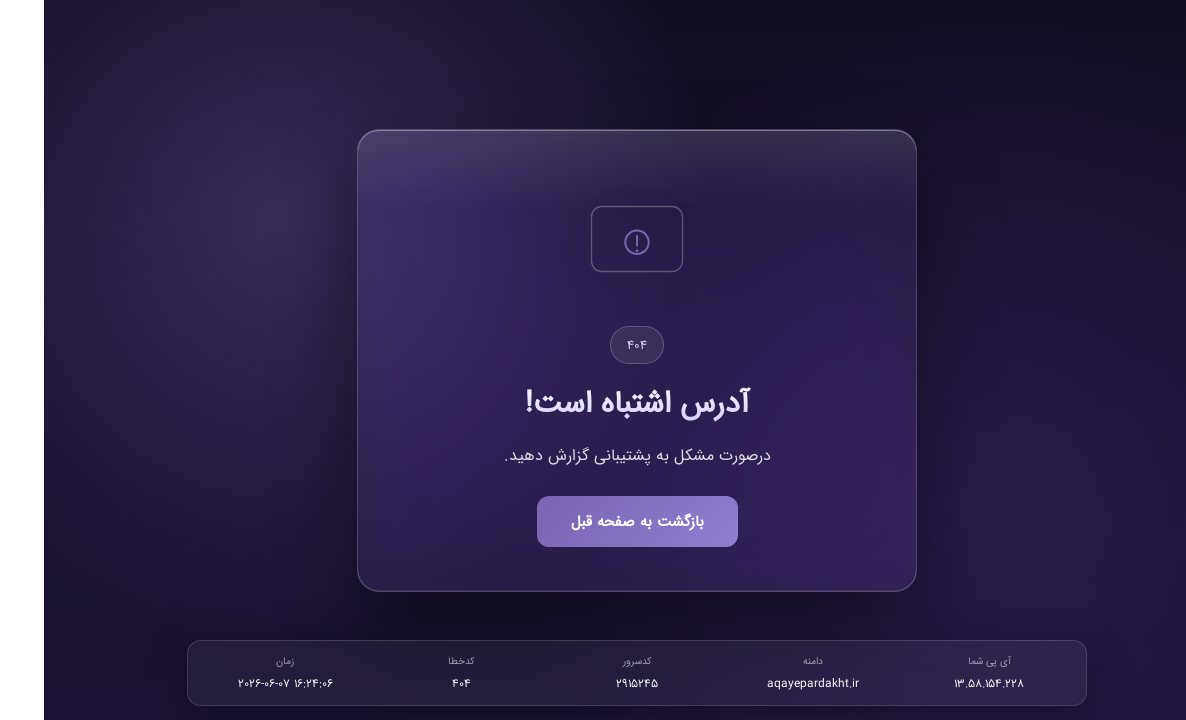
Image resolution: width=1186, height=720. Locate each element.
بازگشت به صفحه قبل (593, 521)
